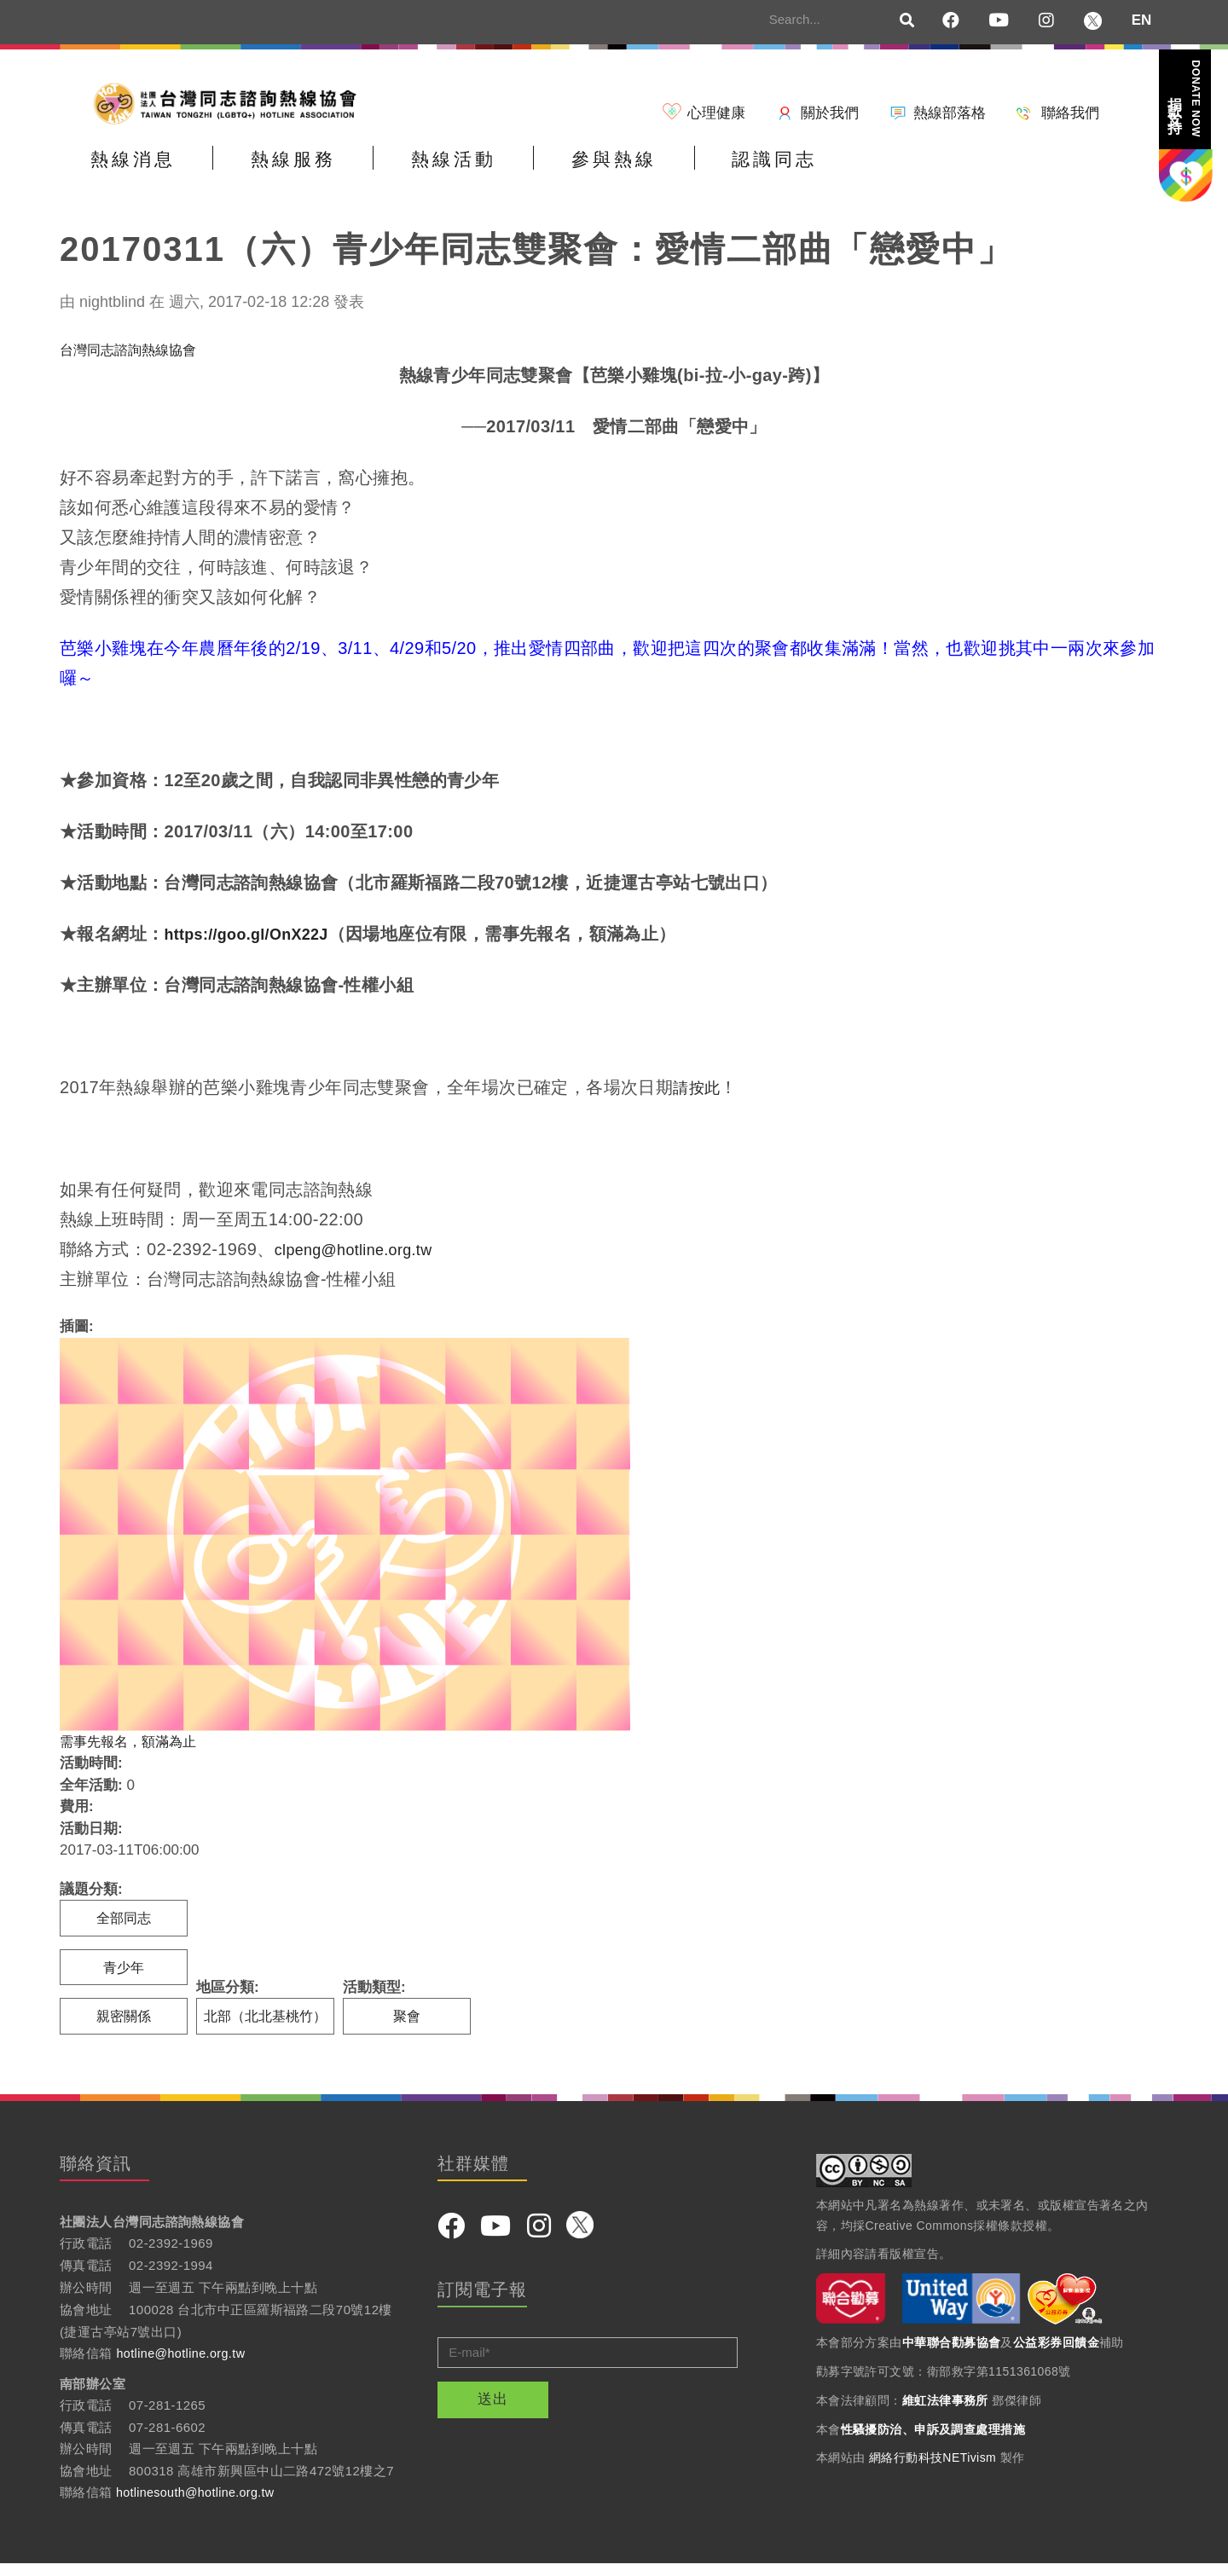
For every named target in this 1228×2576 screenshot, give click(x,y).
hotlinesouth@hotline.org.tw (199, 2505)
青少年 (124, 1979)
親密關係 (124, 2029)
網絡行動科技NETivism (933, 2471)
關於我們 (830, 113)
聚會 (414, 2029)
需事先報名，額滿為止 (132, 1752)
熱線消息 (149, 173)
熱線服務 (343, 173)
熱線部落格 (949, 113)
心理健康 (716, 113)
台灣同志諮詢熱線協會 (132, 360)
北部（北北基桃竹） (269, 2029)
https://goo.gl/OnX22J (255, 944)
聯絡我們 (1070, 113)
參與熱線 (730, 173)
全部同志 (124, 1929)
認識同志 (923, 173)
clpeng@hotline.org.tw (363, 1260)
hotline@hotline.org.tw (184, 2366)
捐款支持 (1184, 98)
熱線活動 (536, 173)
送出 (493, 2412)
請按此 (699, 1098)
